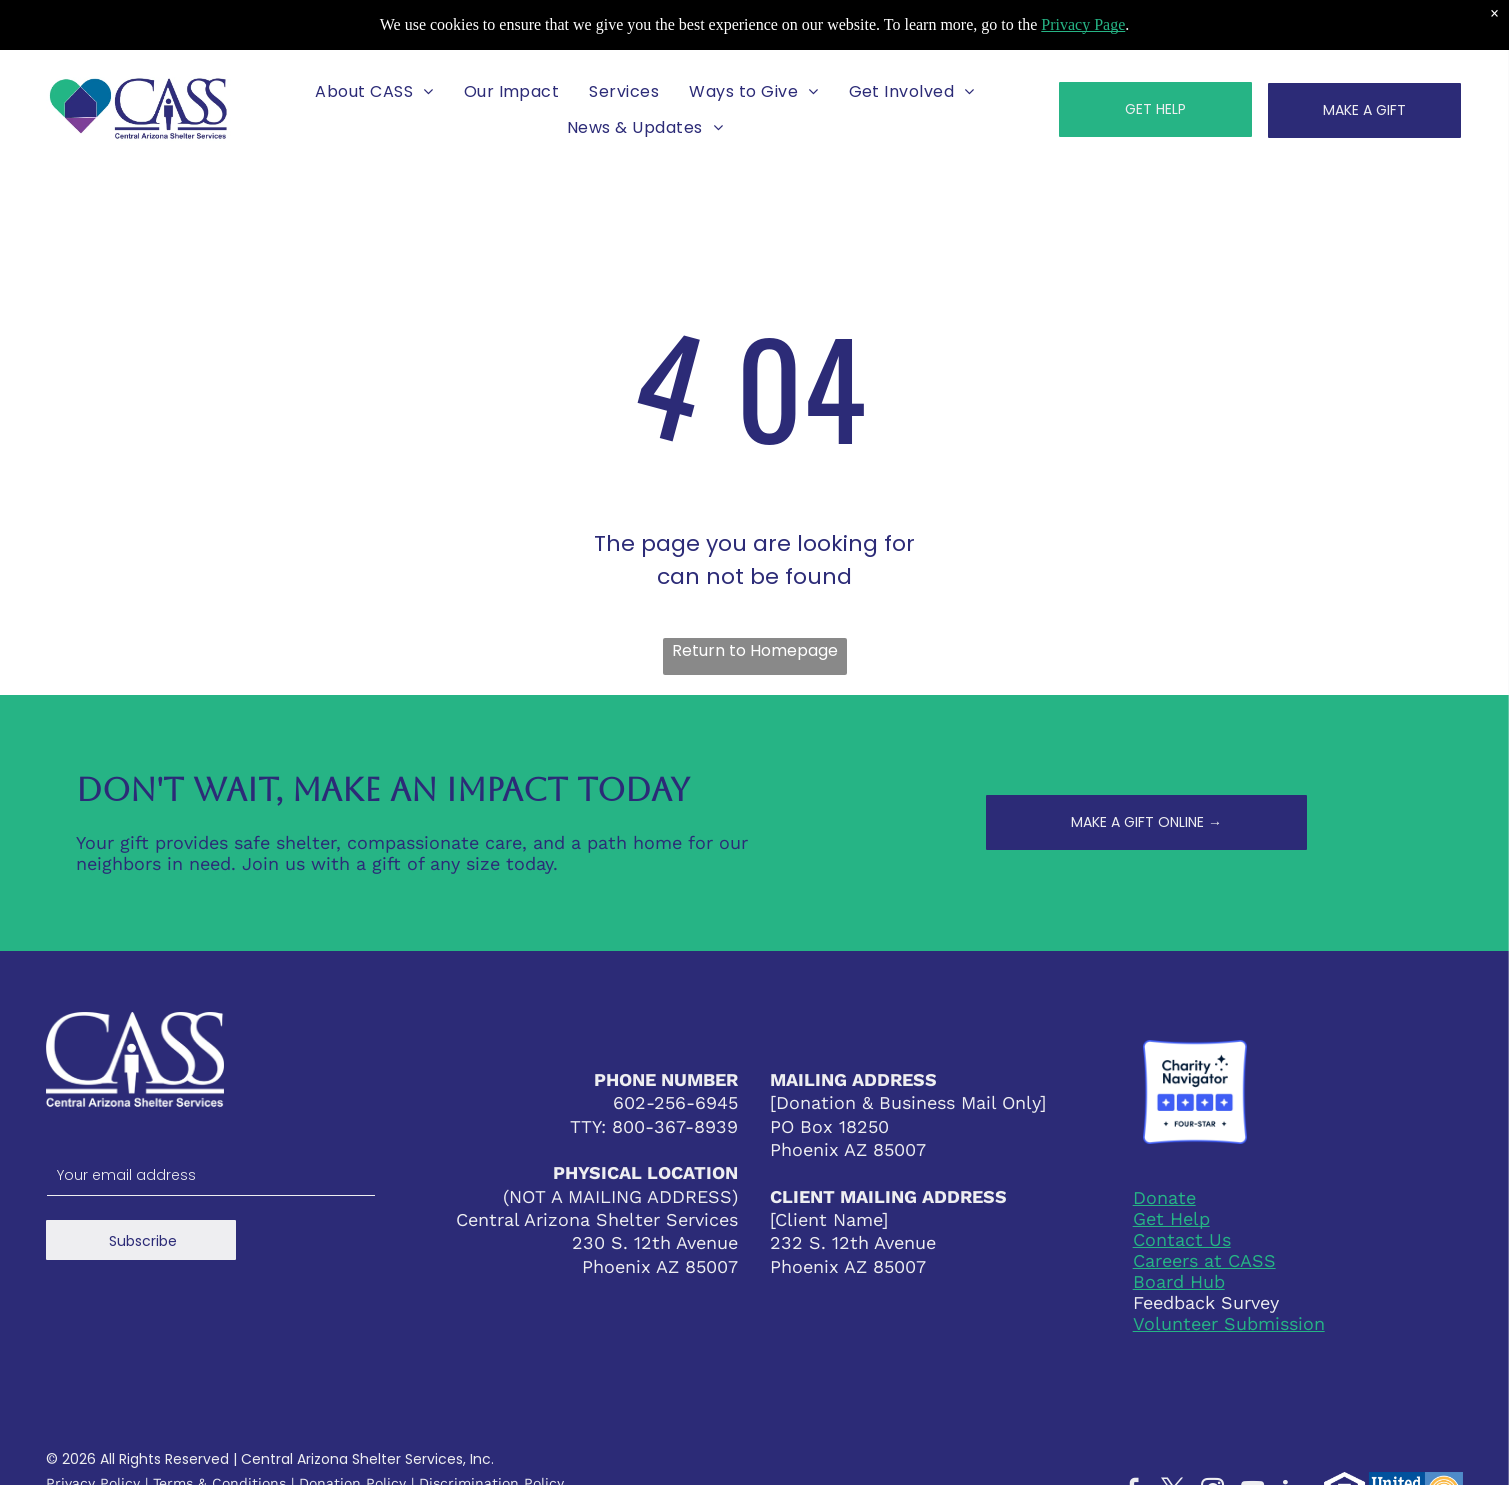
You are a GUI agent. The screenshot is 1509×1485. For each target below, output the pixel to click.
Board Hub (1179, 1281)
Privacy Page (1083, 24)
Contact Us (1182, 1239)
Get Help (1171, 1218)
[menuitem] (374, 91)
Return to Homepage (755, 650)
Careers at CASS (1204, 1260)
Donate (1164, 1197)
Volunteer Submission (1229, 1323)
